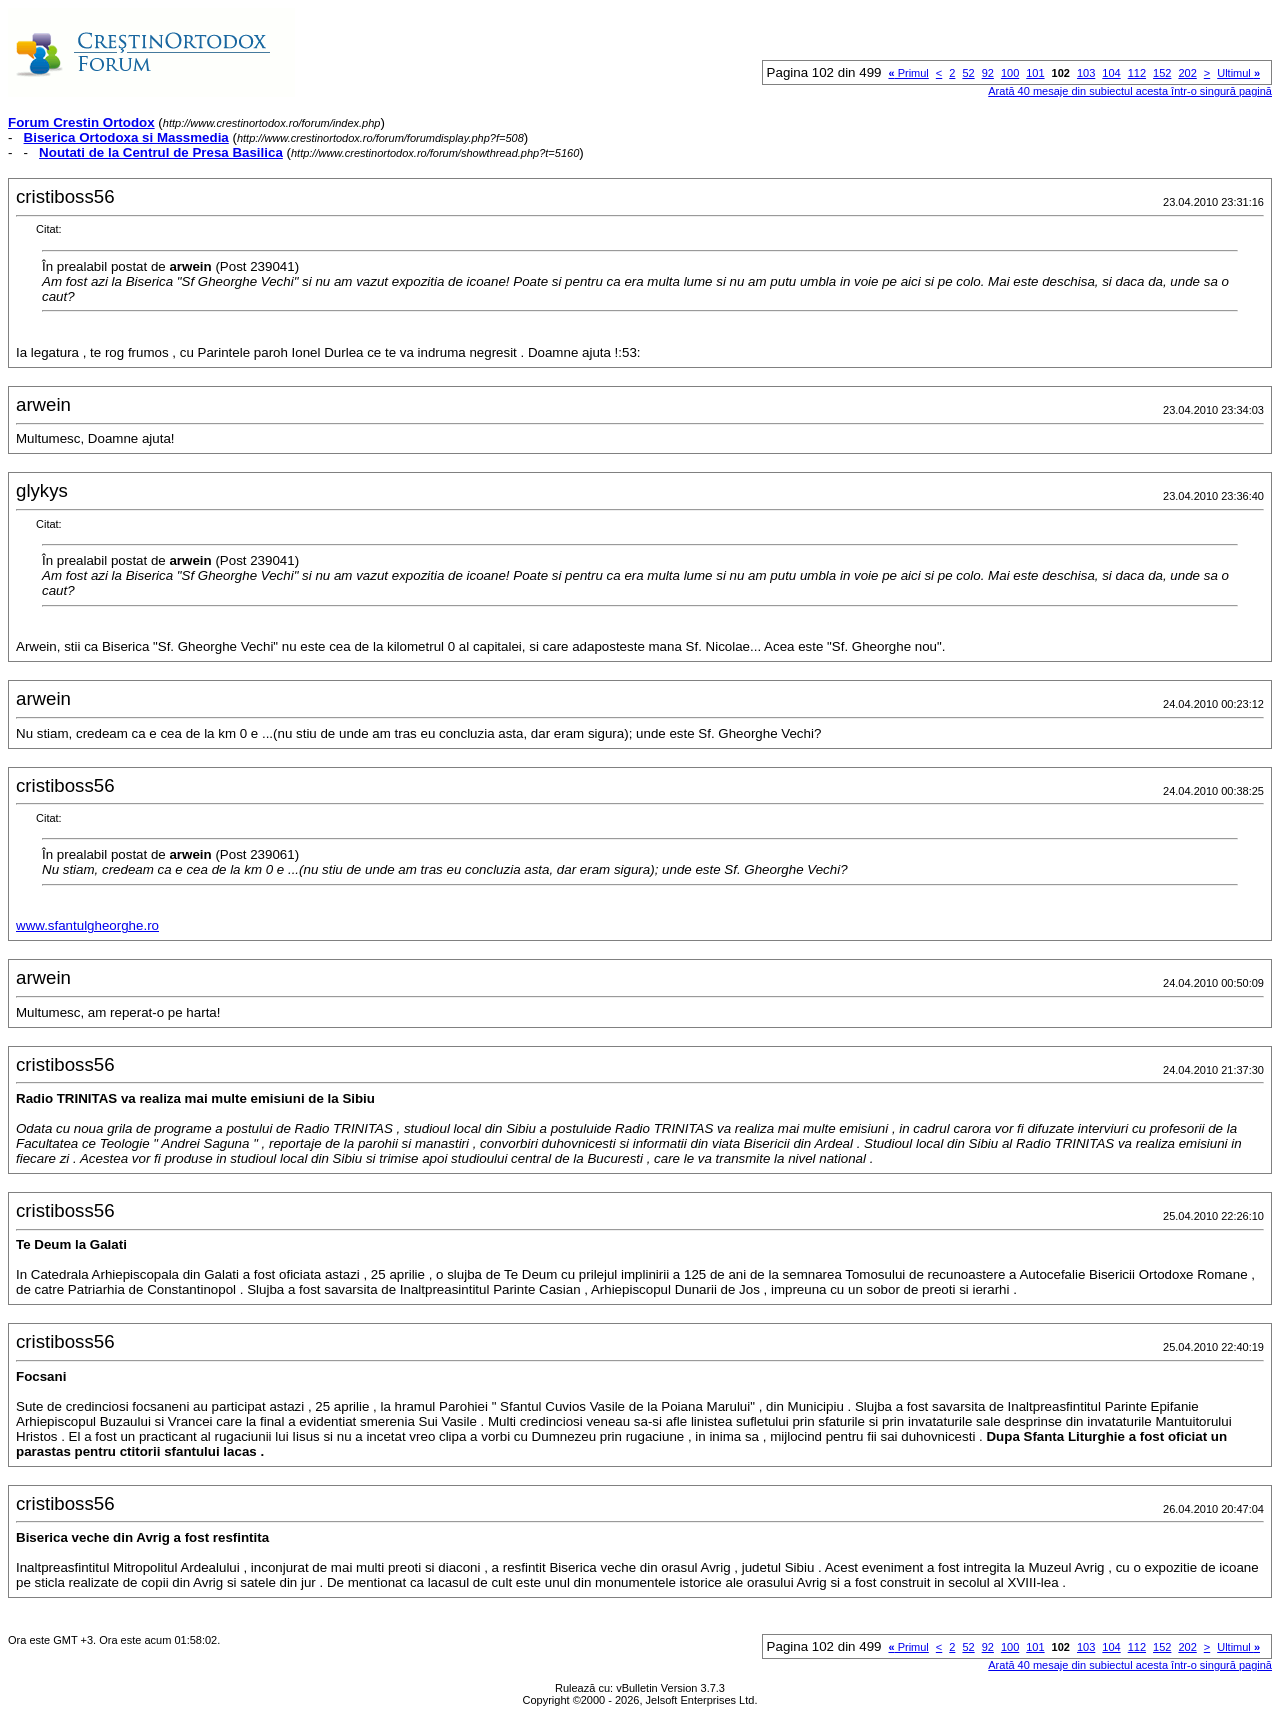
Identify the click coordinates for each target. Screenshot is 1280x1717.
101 (1035, 73)
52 (968, 73)
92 (988, 73)
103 (1086, 73)
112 (1137, 73)
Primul (908, 73)
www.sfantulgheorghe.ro (87, 925)
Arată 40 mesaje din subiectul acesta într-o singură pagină (1130, 91)
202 (1187, 73)
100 (1010, 73)
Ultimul (1238, 73)
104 (1111, 73)
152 (1162, 73)
